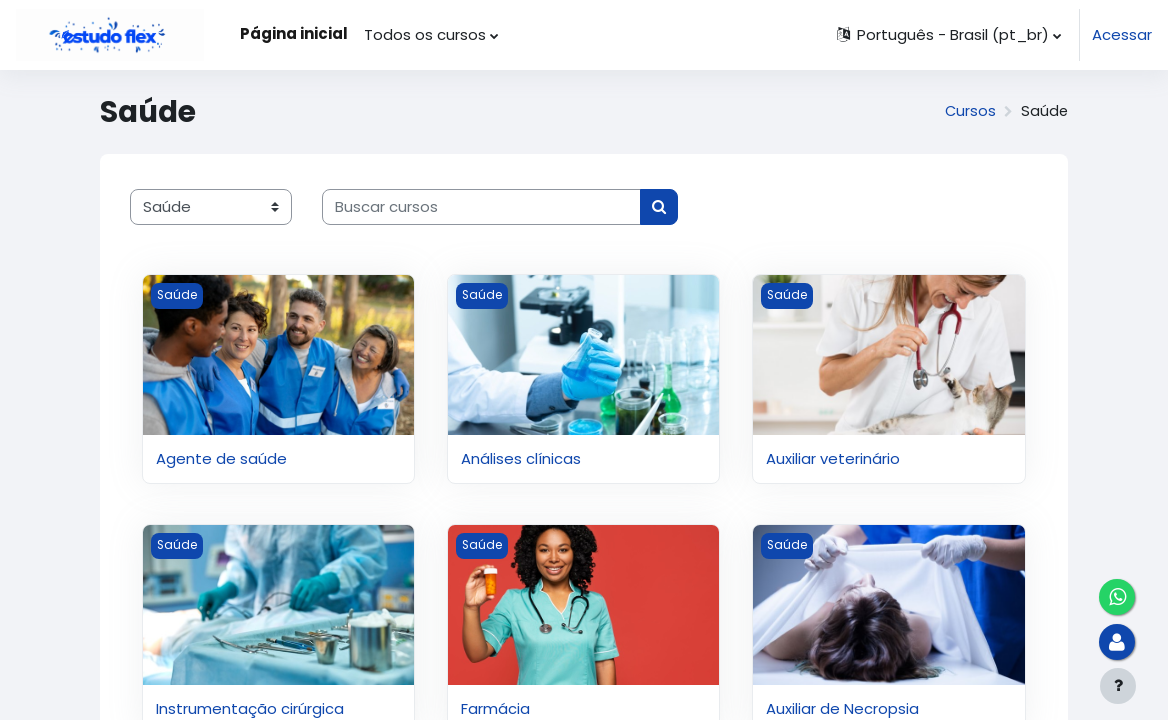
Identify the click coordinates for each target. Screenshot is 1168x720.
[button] (948, 35)
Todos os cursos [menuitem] (425, 34)
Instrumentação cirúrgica (250, 708)
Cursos (969, 111)
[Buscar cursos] (481, 207)
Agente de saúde (221, 458)
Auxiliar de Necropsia (842, 708)
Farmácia (495, 708)
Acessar (1122, 34)
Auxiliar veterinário (833, 458)
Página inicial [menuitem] (294, 33)
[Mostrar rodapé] (1118, 686)
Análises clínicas (521, 458)
